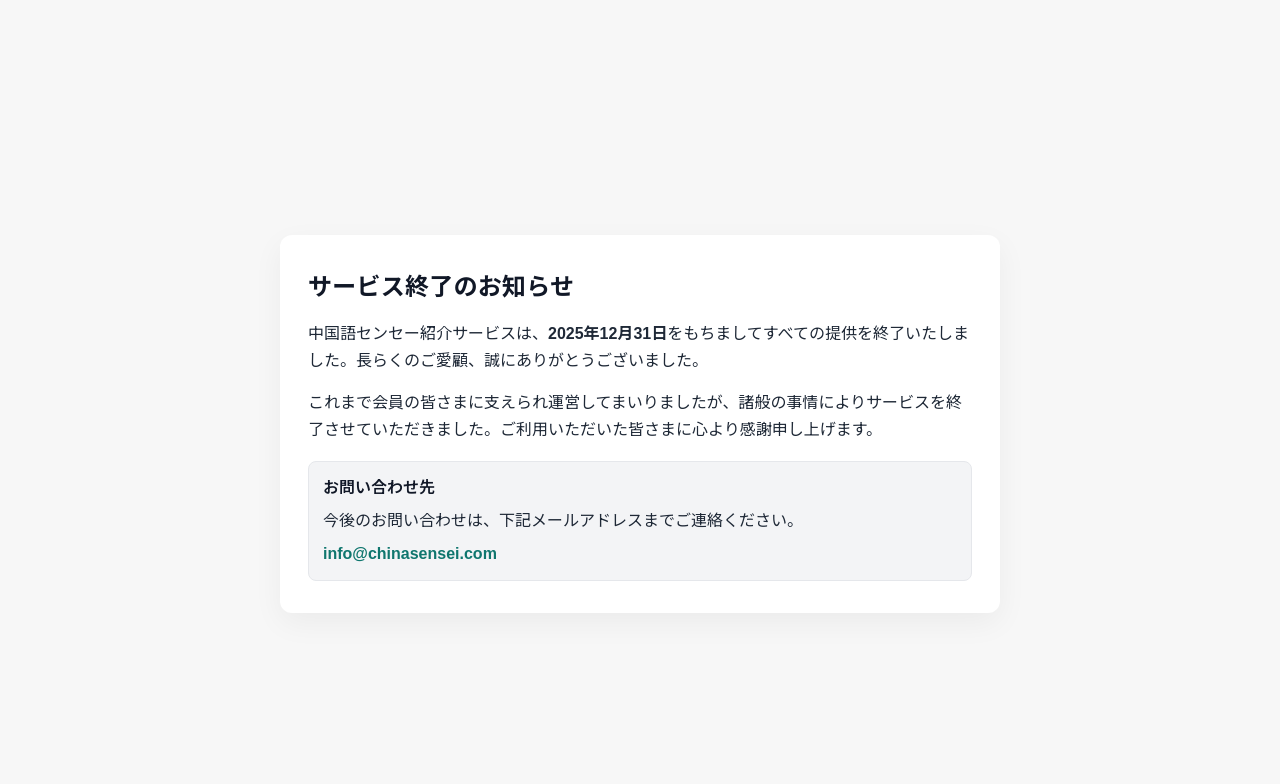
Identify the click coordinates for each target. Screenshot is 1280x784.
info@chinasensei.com (410, 553)
